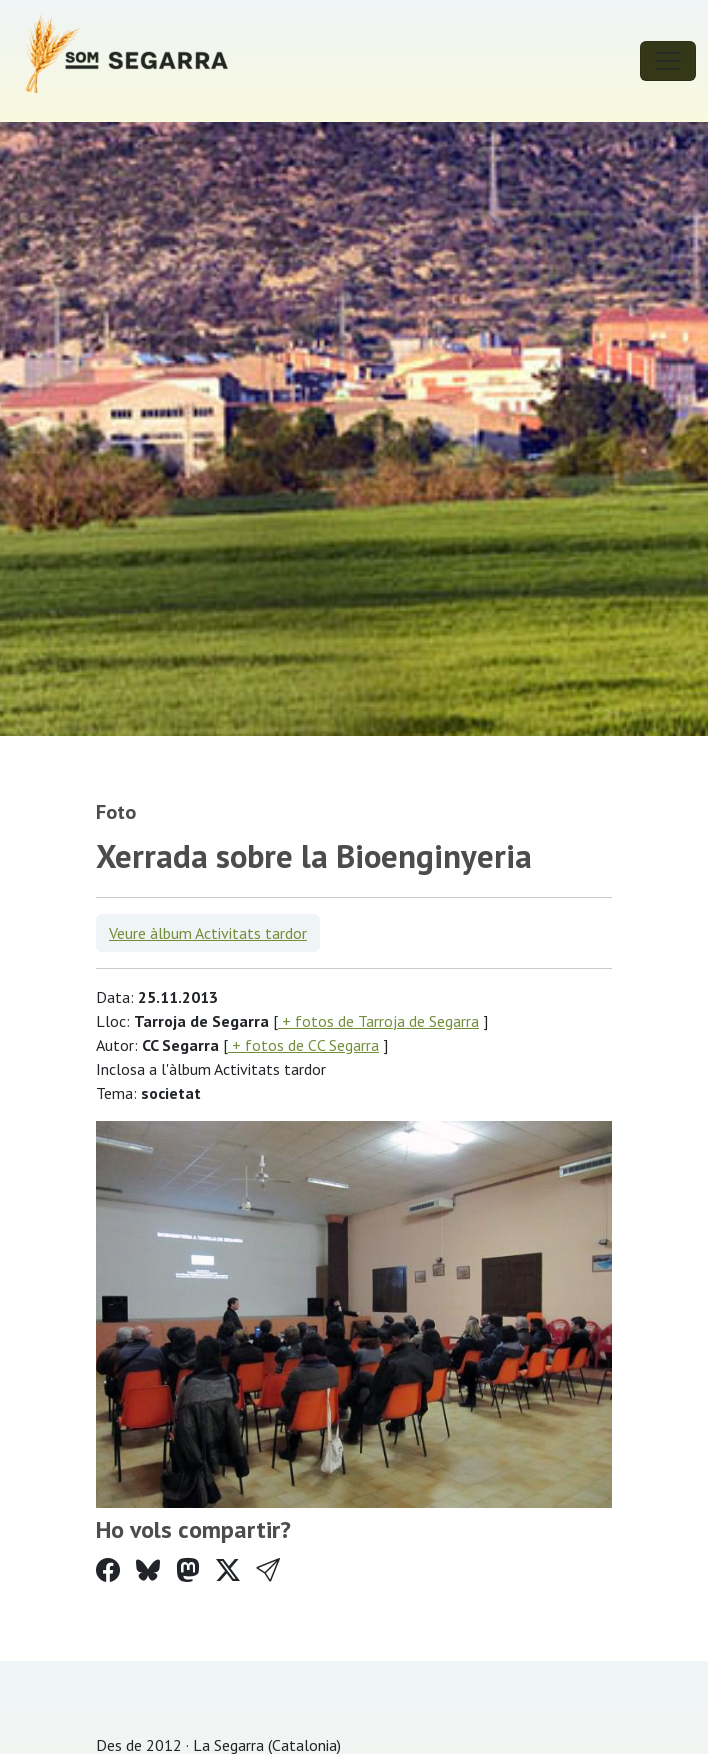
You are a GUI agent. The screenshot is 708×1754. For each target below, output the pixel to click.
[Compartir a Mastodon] (188, 1570)
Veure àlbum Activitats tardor (208, 933)
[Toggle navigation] (668, 61)
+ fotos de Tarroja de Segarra (378, 1021)
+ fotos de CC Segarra (303, 1045)
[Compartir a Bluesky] (148, 1570)
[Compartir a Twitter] (228, 1570)
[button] (268, 1570)
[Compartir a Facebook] (108, 1570)
